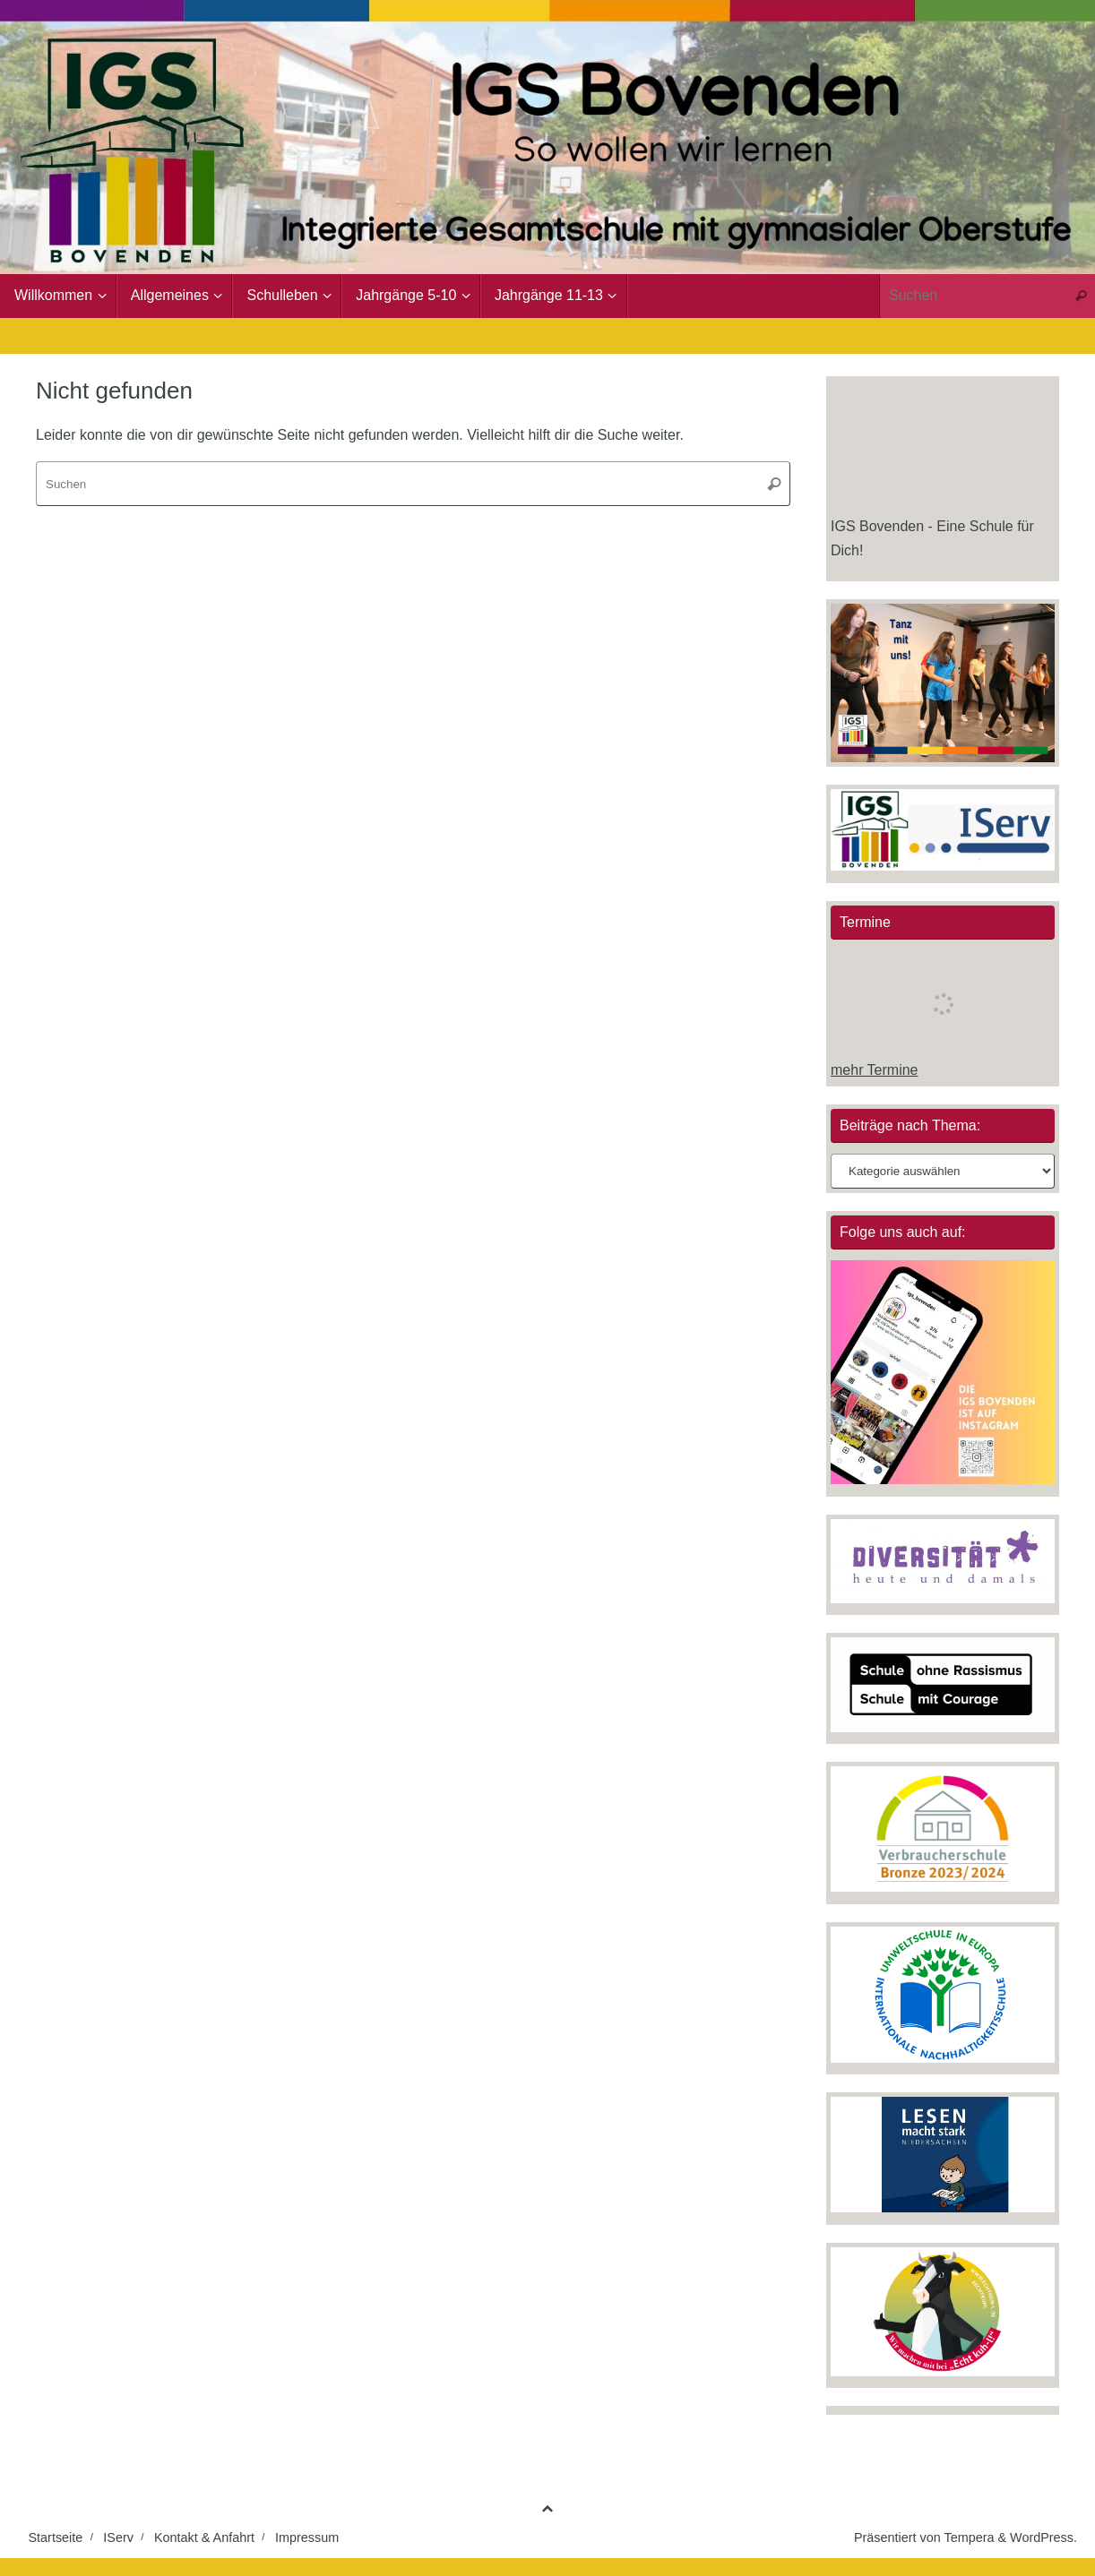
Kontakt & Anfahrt (204, 2537)
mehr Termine (874, 1070)
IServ (118, 2537)
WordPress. (1043, 2537)
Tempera (969, 2537)
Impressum (307, 2537)
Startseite (56, 2537)
